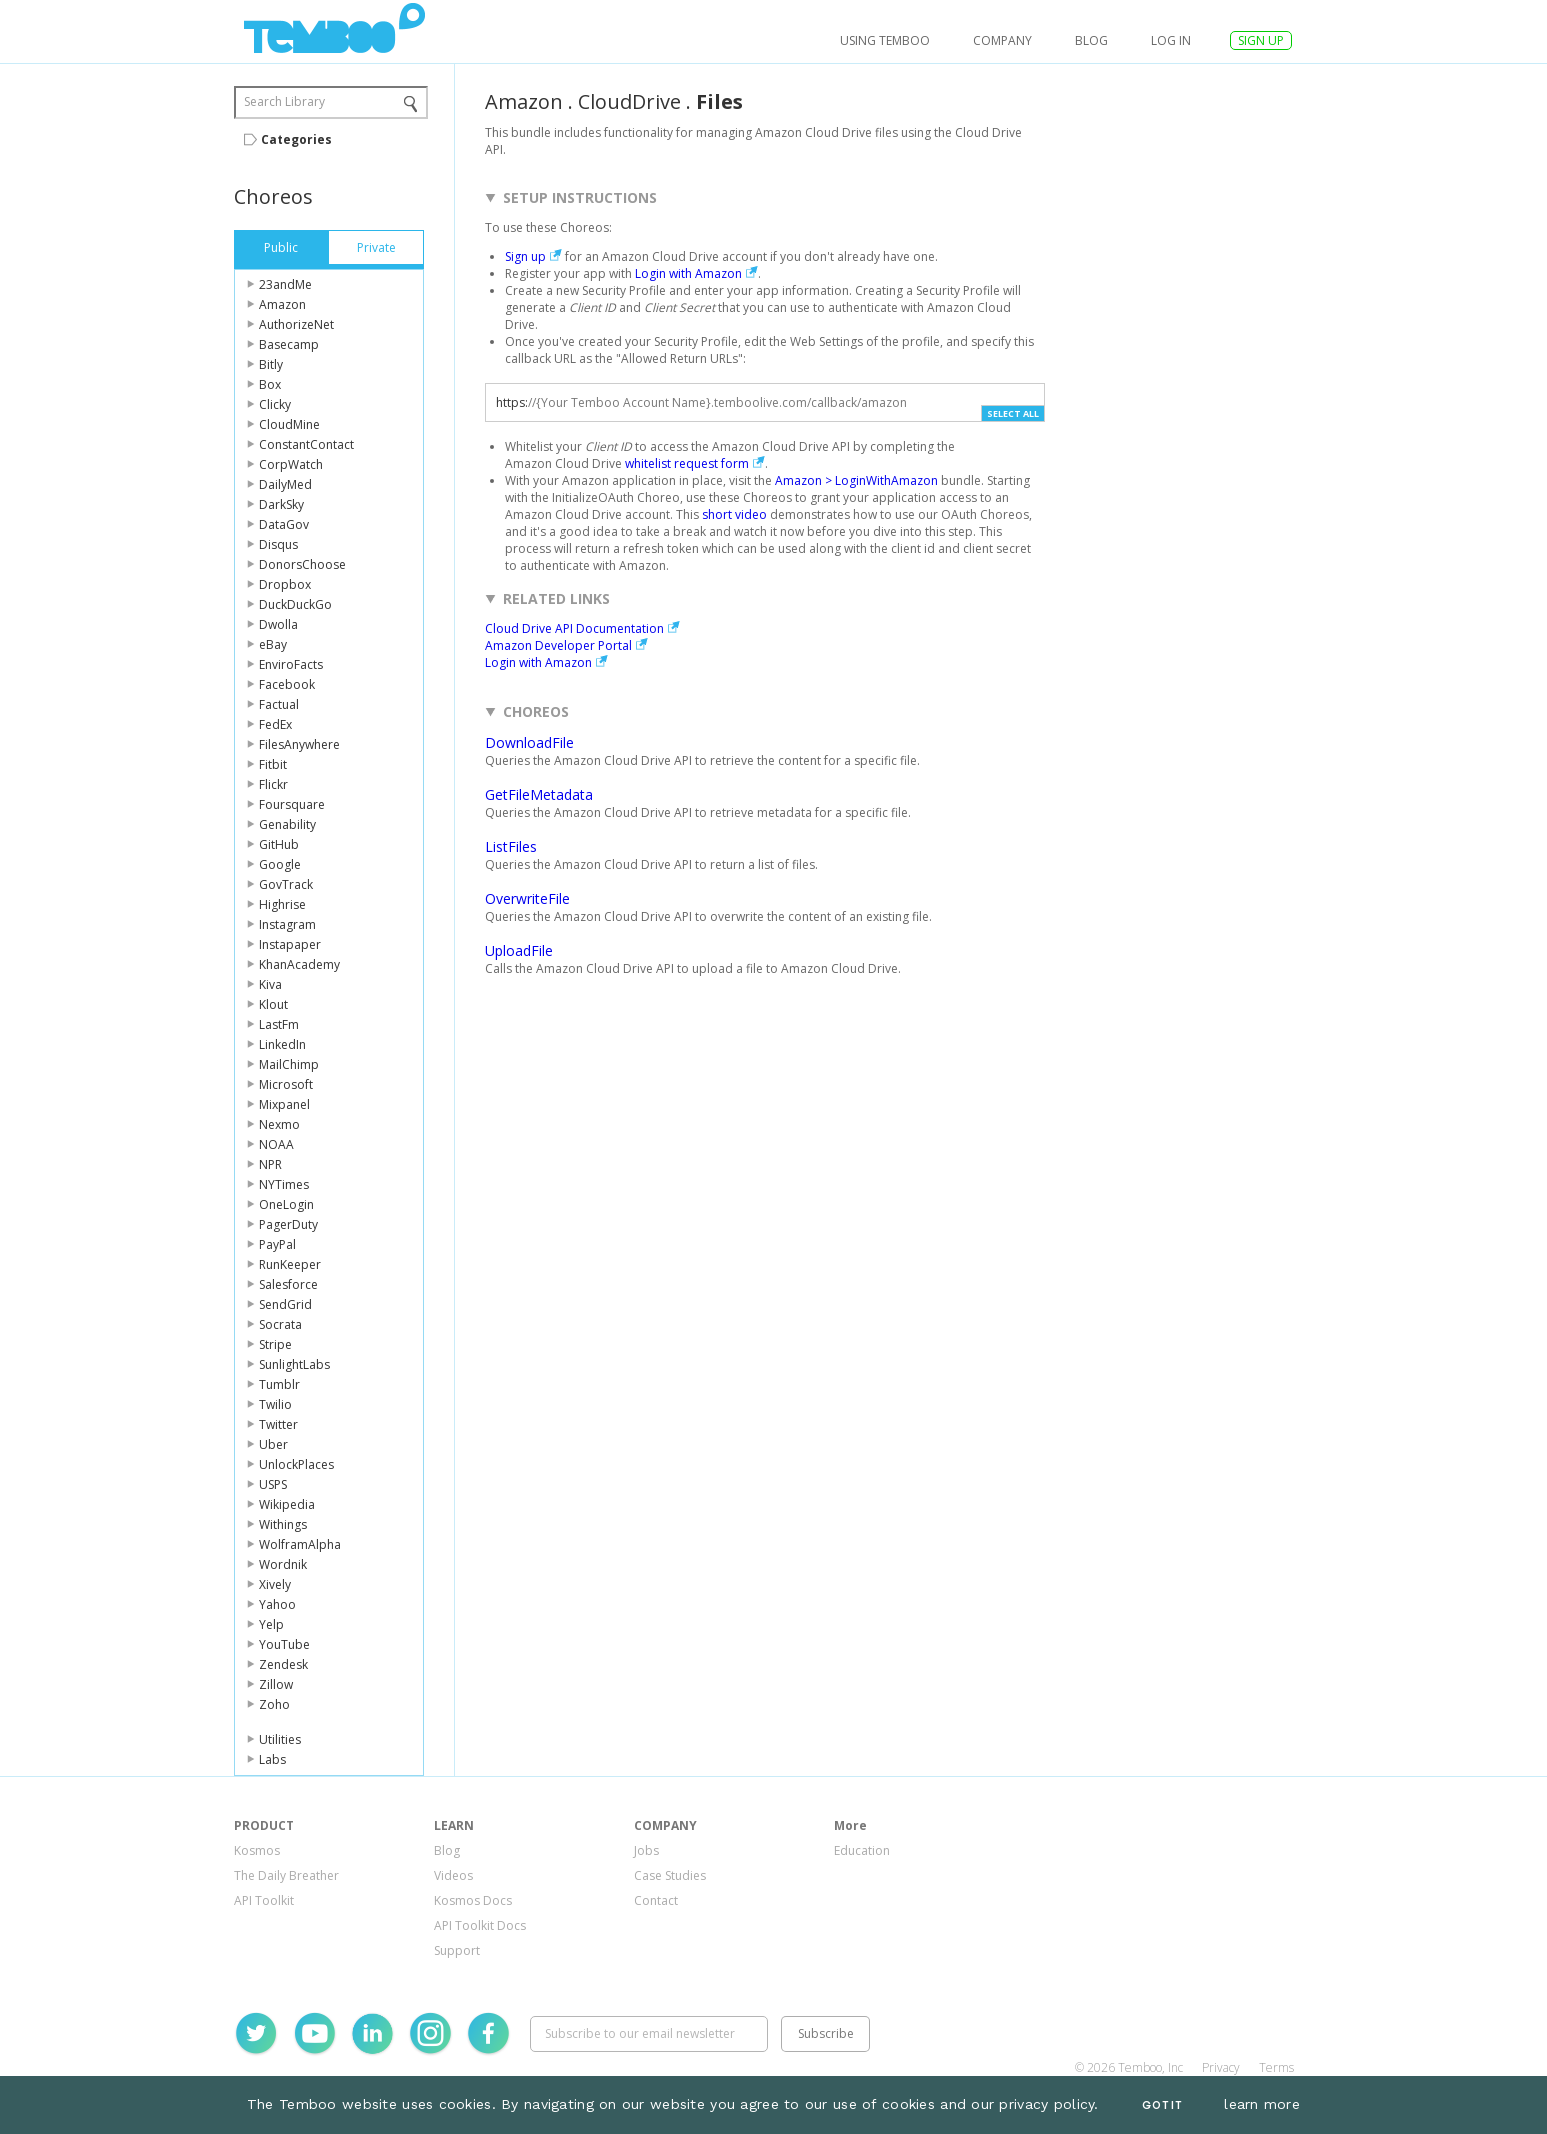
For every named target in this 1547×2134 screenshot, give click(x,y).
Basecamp (289, 344)
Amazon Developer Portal (558, 645)
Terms (1276, 2067)
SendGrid (285, 1304)
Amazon (282, 304)
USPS (273, 1484)
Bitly (271, 364)
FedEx (275, 724)
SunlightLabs (294, 1364)
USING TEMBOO (885, 40)
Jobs (646, 1850)
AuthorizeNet (296, 324)
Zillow (276, 1684)
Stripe (275, 1344)
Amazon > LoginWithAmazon (856, 480)
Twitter (278, 1424)
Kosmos (257, 1850)
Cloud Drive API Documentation (574, 628)
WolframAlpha (300, 1544)
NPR (270, 1164)
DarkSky (281, 504)
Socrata (280, 1324)
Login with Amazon (688, 273)
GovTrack (286, 884)
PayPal (277, 1244)
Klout (273, 1004)
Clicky (275, 404)
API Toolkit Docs (480, 1925)
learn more (1262, 2104)
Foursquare (292, 804)
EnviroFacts (291, 664)
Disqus (278, 544)
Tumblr (279, 1384)
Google (280, 864)
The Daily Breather (286, 1875)
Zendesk (283, 1664)
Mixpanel (284, 1104)
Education (862, 1850)
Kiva (270, 984)
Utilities (280, 1739)
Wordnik (283, 1564)
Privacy (1221, 2067)
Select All (1013, 413)
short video (734, 514)
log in (1171, 40)
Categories (296, 139)
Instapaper (290, 944)
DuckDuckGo (295, 604)
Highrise (282, 904)
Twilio (275, 1404)
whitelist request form (687, 463)
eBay (273, 644)
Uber (273, 1444)
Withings (283, 1524)
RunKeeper (290, 1264)
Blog (1091, 40)
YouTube (284, 1644)
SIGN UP (1261, 40)
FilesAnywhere (299, 744)
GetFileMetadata (539, 794)
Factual (279, 704)
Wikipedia (287, 1504)
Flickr (273, 784)
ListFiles (511, 846)
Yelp (271, 1624)
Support (457, 1950)
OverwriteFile (527, 898)
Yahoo (277, 1604)
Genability (287, 824)
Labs (272, 1759)
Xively (275, 1584)
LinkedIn (282, 1044)
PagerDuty (288, 1224)
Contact (656, 1900)
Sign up (525, 256)
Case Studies (670, 1875)
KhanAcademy (299, 964)
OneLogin (286, 1204)
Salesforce (288, 1284)
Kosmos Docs (473, 1900)
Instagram (287, 924)
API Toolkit (264, 1900)
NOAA (276, 1144)
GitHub (279, 844)
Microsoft (286, 1084)
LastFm (279, 1024)
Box (270, 384)
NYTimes (284, 1184)
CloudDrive (629, 101)
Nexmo (279, 1124)
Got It (1162, 2105)
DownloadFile (529, 742)
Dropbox (285, 584)
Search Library (284, 101)
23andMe (285, 284)
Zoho (274, 1704)
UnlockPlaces (296, 1464)
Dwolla (278, 624)
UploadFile (519, 950)
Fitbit (273, 764)
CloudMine (289, 424)
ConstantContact (306, 444)
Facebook (287, 684)
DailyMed (285, 484)
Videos (453, 1875)
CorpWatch (291, 464)
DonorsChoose (302, 564)
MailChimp (289, 1064)
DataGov (284, 524)
